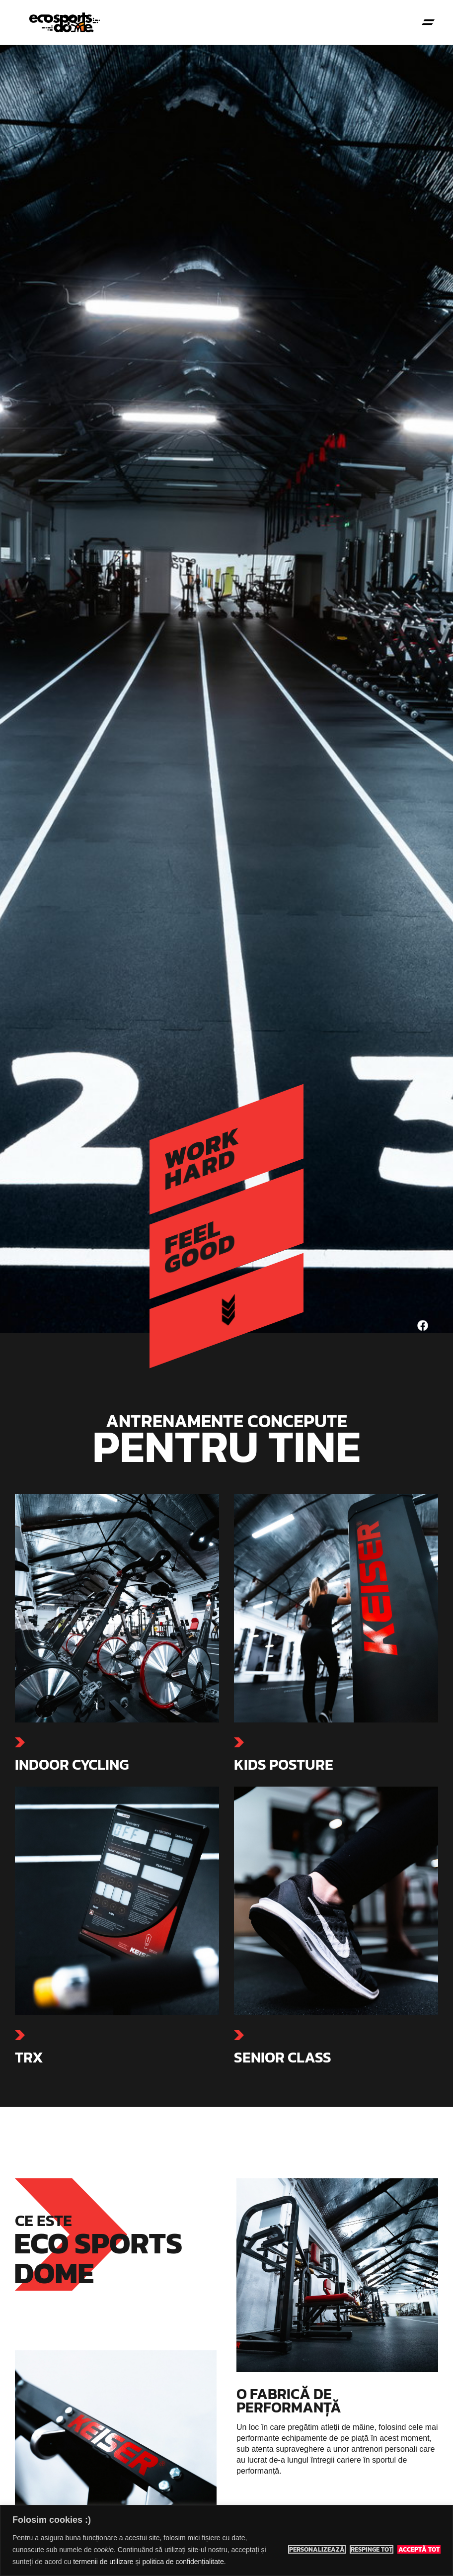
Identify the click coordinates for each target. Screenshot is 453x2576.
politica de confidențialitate (183, 2562)
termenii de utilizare (103, 2562)
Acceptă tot (419, 2549)
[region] (226, 2540)
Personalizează (317, 2549)
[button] (428, 22)
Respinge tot (371, 2549)
